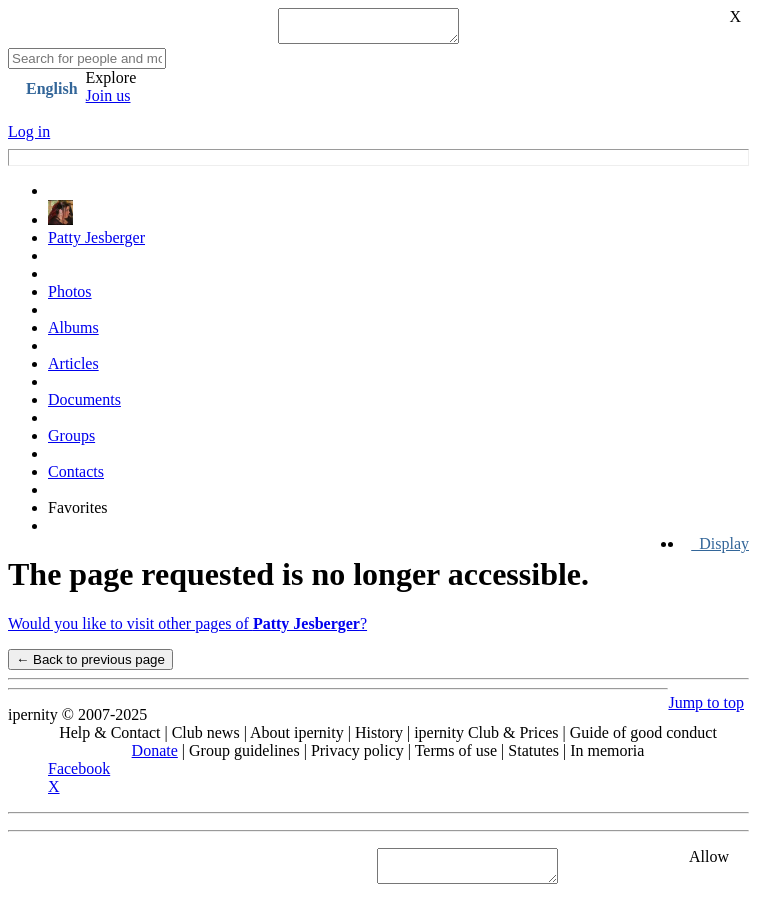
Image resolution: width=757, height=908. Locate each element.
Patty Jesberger (96, 243)
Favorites (78, 513)
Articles (73, 369)
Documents (84, 405)
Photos (70, 297)
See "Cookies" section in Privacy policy (134, 871)
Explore (111, 83)
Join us (108, 101)
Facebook (79, 774)
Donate (155, 756)
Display (720, 549)
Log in (29, 137)
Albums (73, 333)
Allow (709, 862)
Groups (71, 441)
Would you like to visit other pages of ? (187, 629)
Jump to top (706, 708)
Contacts (76, 477)
